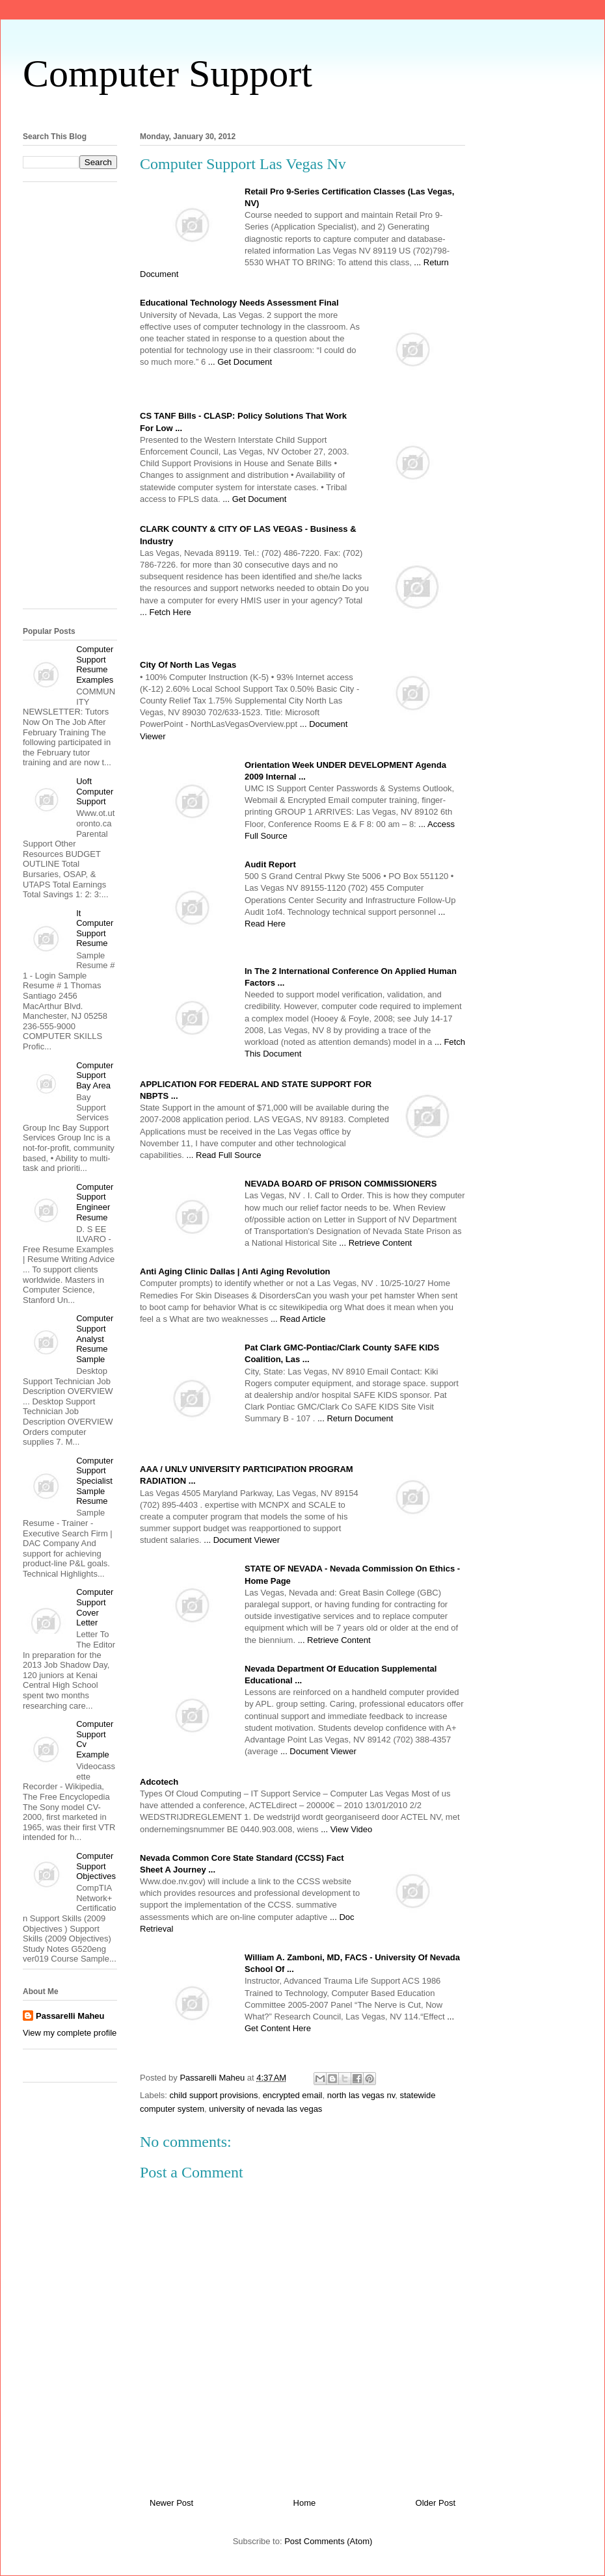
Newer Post (171, 2503)
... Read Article (298, 1319)
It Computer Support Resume (94, 928)
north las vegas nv (361, 2095)
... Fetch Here (165, 612)
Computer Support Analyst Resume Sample (94, 1338)
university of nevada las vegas (265, 2109)
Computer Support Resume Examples (94, 664)
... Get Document (240, 362)
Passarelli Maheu (70, 2016)
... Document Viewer (242, 1540)
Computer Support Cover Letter (94, 1607)
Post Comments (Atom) (328, 2541)
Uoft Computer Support (94, 791)
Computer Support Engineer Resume (94, 1202)
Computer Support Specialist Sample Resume (94, 1481)
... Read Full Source (224, 1155)
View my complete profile (69, 2033)
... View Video (346, 1829)
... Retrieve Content (375, 1243)
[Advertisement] (75, 400)
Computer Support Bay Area (94, 1075)
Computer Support (167, 73)
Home (304, 2503)
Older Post (435, 2503)
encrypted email (293, 2095)
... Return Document (355, 1418)
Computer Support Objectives (96, 1866)
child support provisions (214, 2095)
